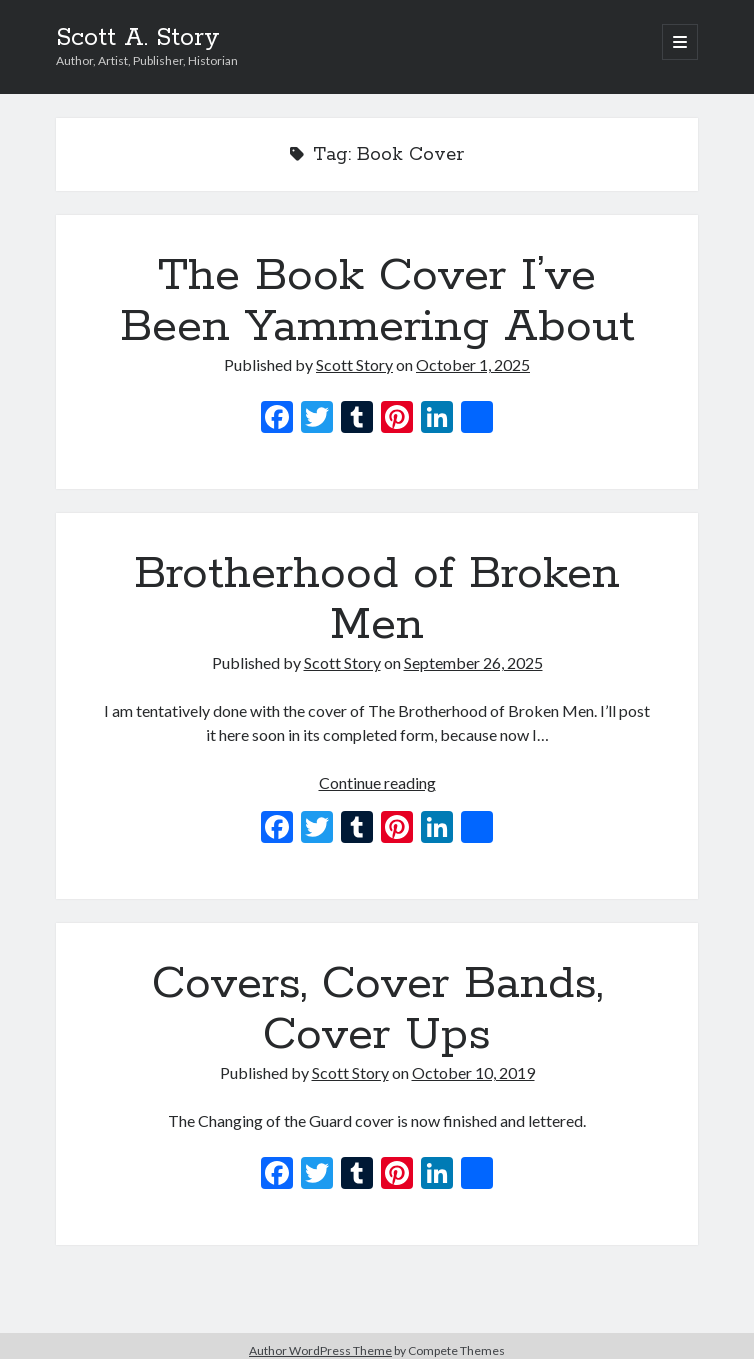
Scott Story (354, 364)
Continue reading (377, 782)
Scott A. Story (138, 38)
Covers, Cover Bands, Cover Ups (377, 1009)
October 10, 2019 (473, 1072)
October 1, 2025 (473, 364)
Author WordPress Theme (320, 1350)
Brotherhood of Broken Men (377, 599)
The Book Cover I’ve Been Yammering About (377, 301)
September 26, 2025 (473, 662)
